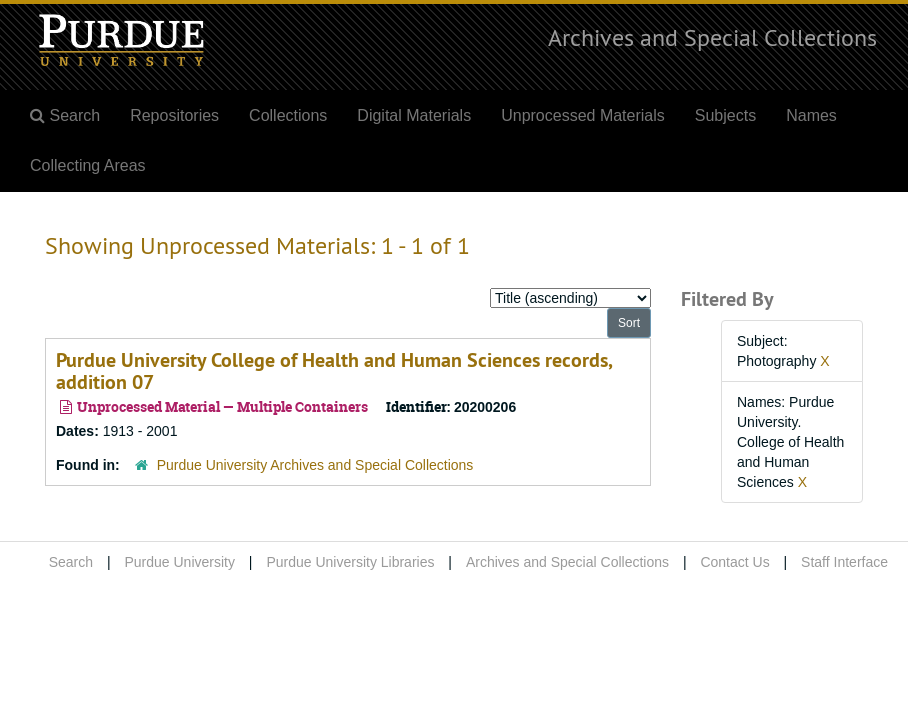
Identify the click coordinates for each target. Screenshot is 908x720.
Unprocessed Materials (583, 115)
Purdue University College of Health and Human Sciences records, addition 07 (334, 371)
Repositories (174, 115)
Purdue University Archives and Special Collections (315, 465)
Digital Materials (414, 115)
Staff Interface (844, 562)
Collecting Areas (88, 165)
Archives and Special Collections (712, 37)
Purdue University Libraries (350, 562)
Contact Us (734, 562)
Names (811, 115)
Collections (288, 115)
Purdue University (179, 562)
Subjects (725, 115)
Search (71, 562)
